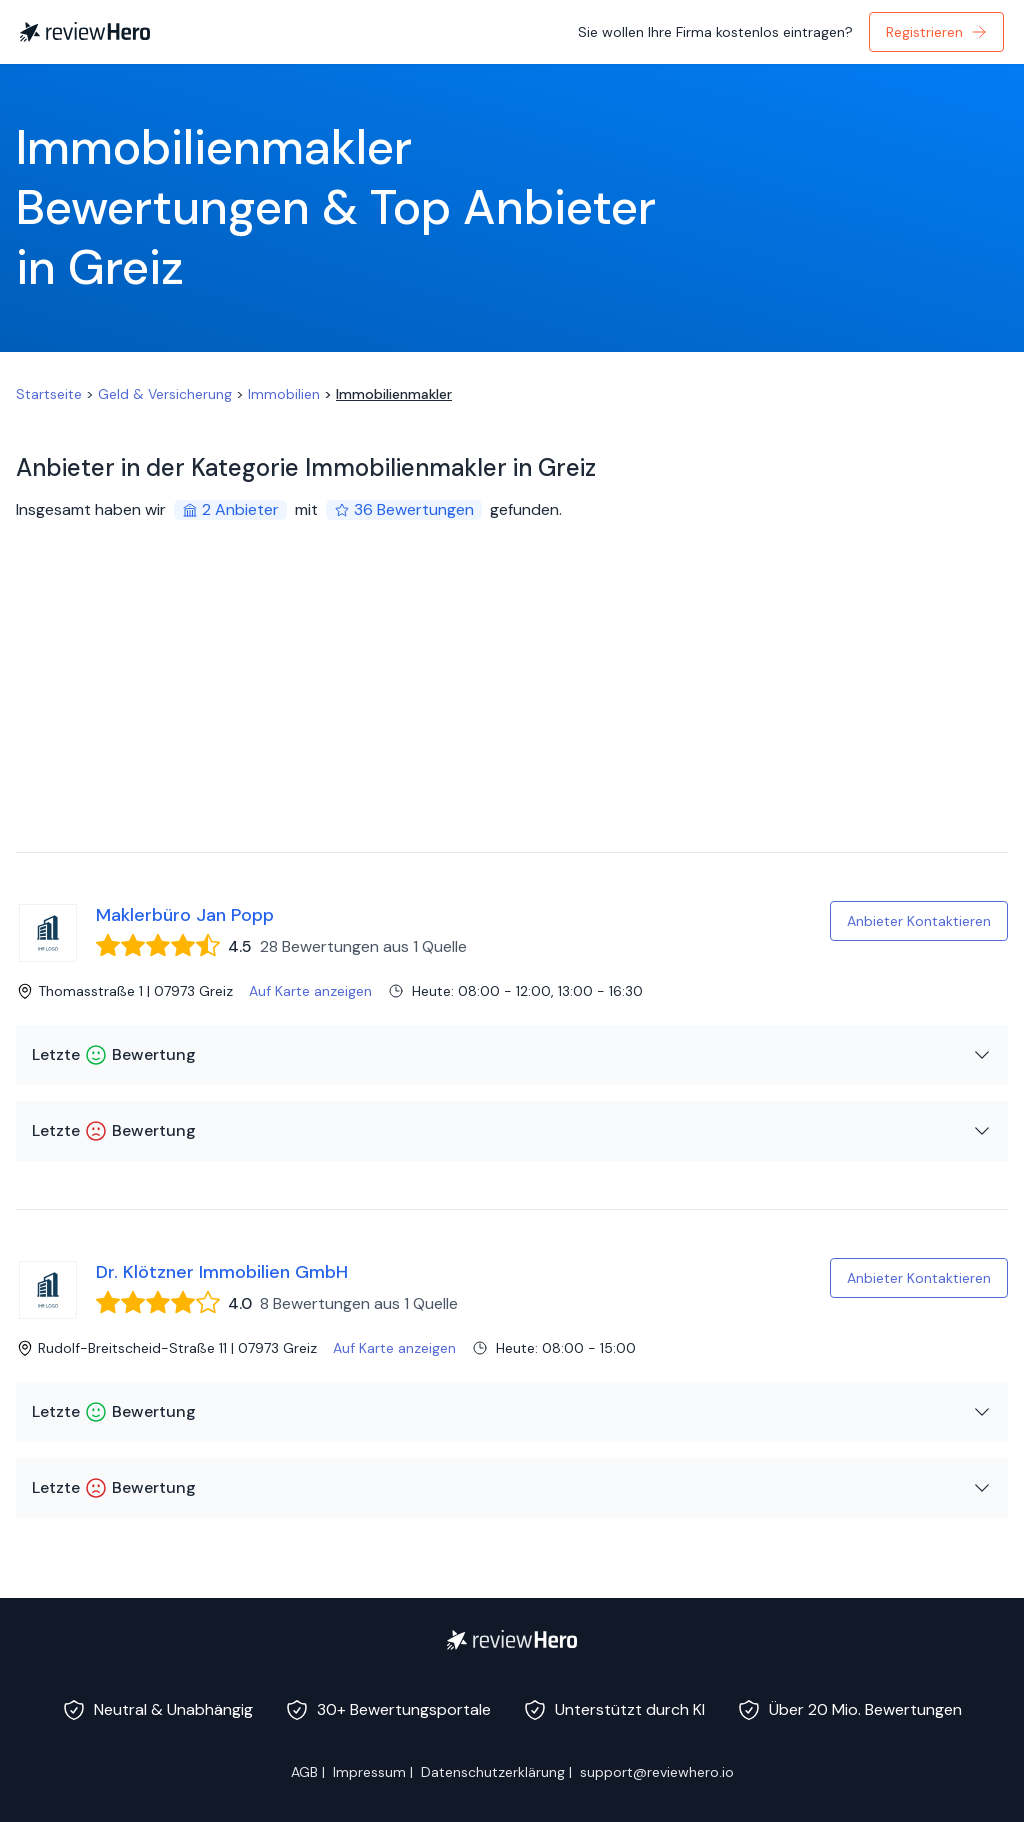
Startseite (49, 394)
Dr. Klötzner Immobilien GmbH (222, 1272)
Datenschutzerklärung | (496, 1772)
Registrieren (936, 32)
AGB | (308, 1772)
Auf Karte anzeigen (310, 991)
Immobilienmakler (394, 394)
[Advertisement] (512, 702)
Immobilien (284, 394)
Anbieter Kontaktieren (919, 921)
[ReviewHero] (512, 1640)
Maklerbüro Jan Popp (185, 915)
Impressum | (373, 1772)
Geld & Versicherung (165, 394)
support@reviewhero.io (657, 1772)
